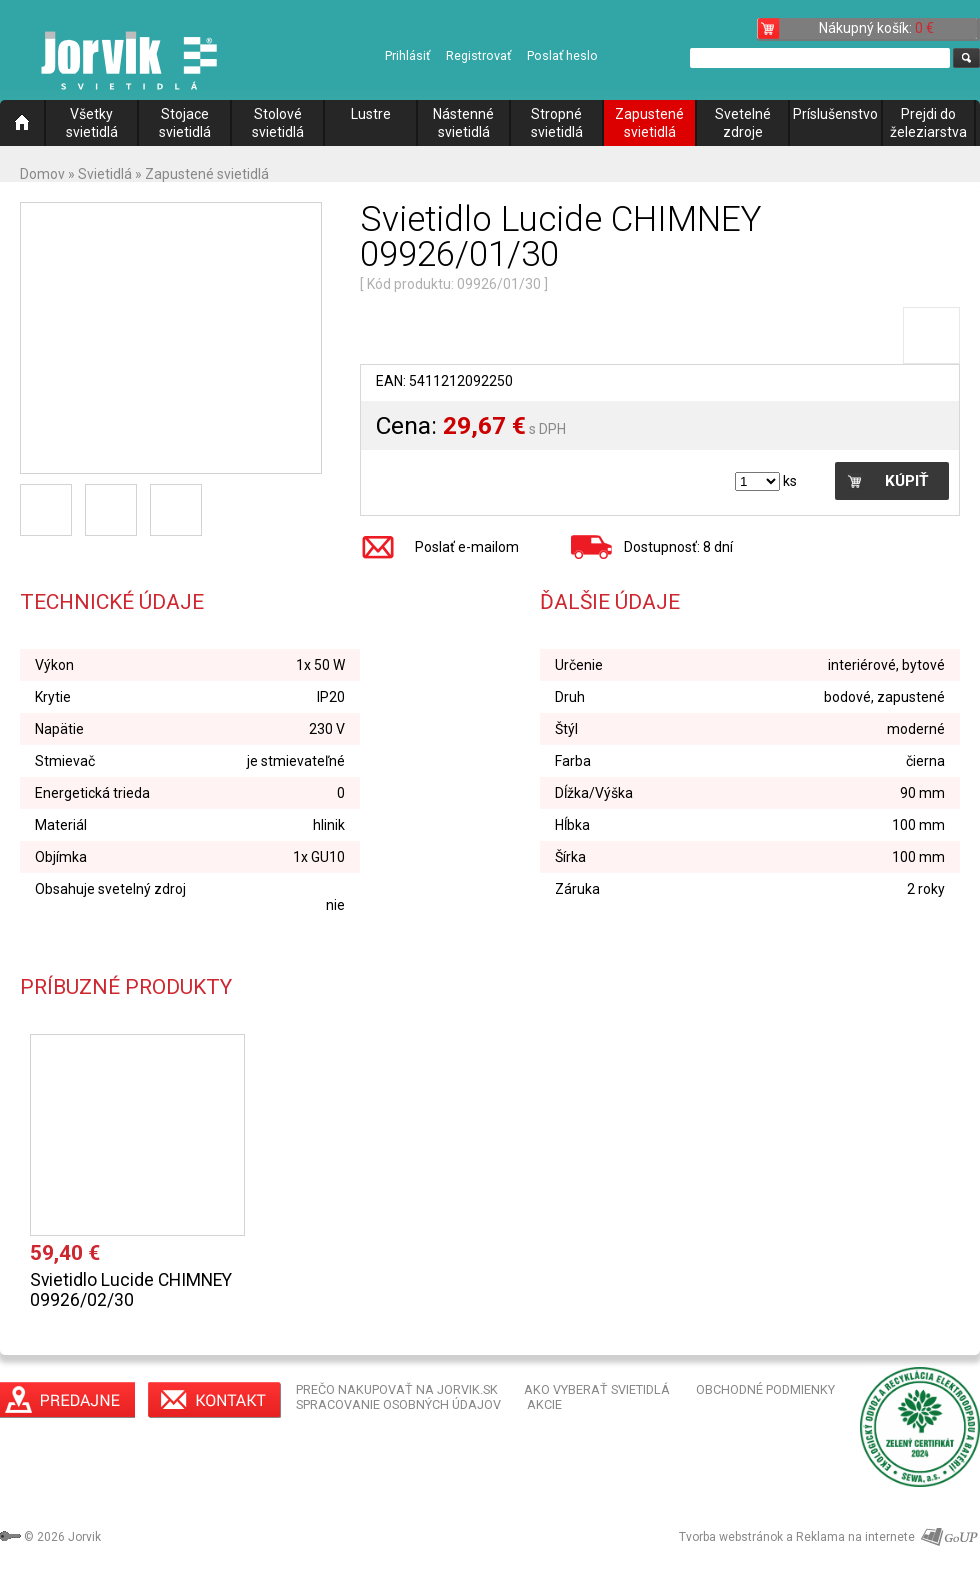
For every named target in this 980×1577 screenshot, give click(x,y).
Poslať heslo (562, 55)
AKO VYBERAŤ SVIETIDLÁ (597, 1389)
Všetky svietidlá (92, 123)
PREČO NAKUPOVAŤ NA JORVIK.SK (397, 1389)
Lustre (371, 114)
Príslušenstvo (835, 114)
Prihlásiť (407, 55)
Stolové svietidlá (278, 123)
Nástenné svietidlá (463, 123)
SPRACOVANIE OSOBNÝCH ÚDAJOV (398, 1404)
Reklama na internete (855, 1537)
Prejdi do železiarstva (928, 123)
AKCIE (544, 1404)
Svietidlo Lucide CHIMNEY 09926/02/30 (131, 1290)
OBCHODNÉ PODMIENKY (765, 1389)
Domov (42, 174)
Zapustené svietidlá (649, 123)
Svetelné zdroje (743, 123)
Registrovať (478, 55)
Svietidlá (105, 174)
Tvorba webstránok (731, 1537)
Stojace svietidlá (185, 123)
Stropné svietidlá (557, 123)
